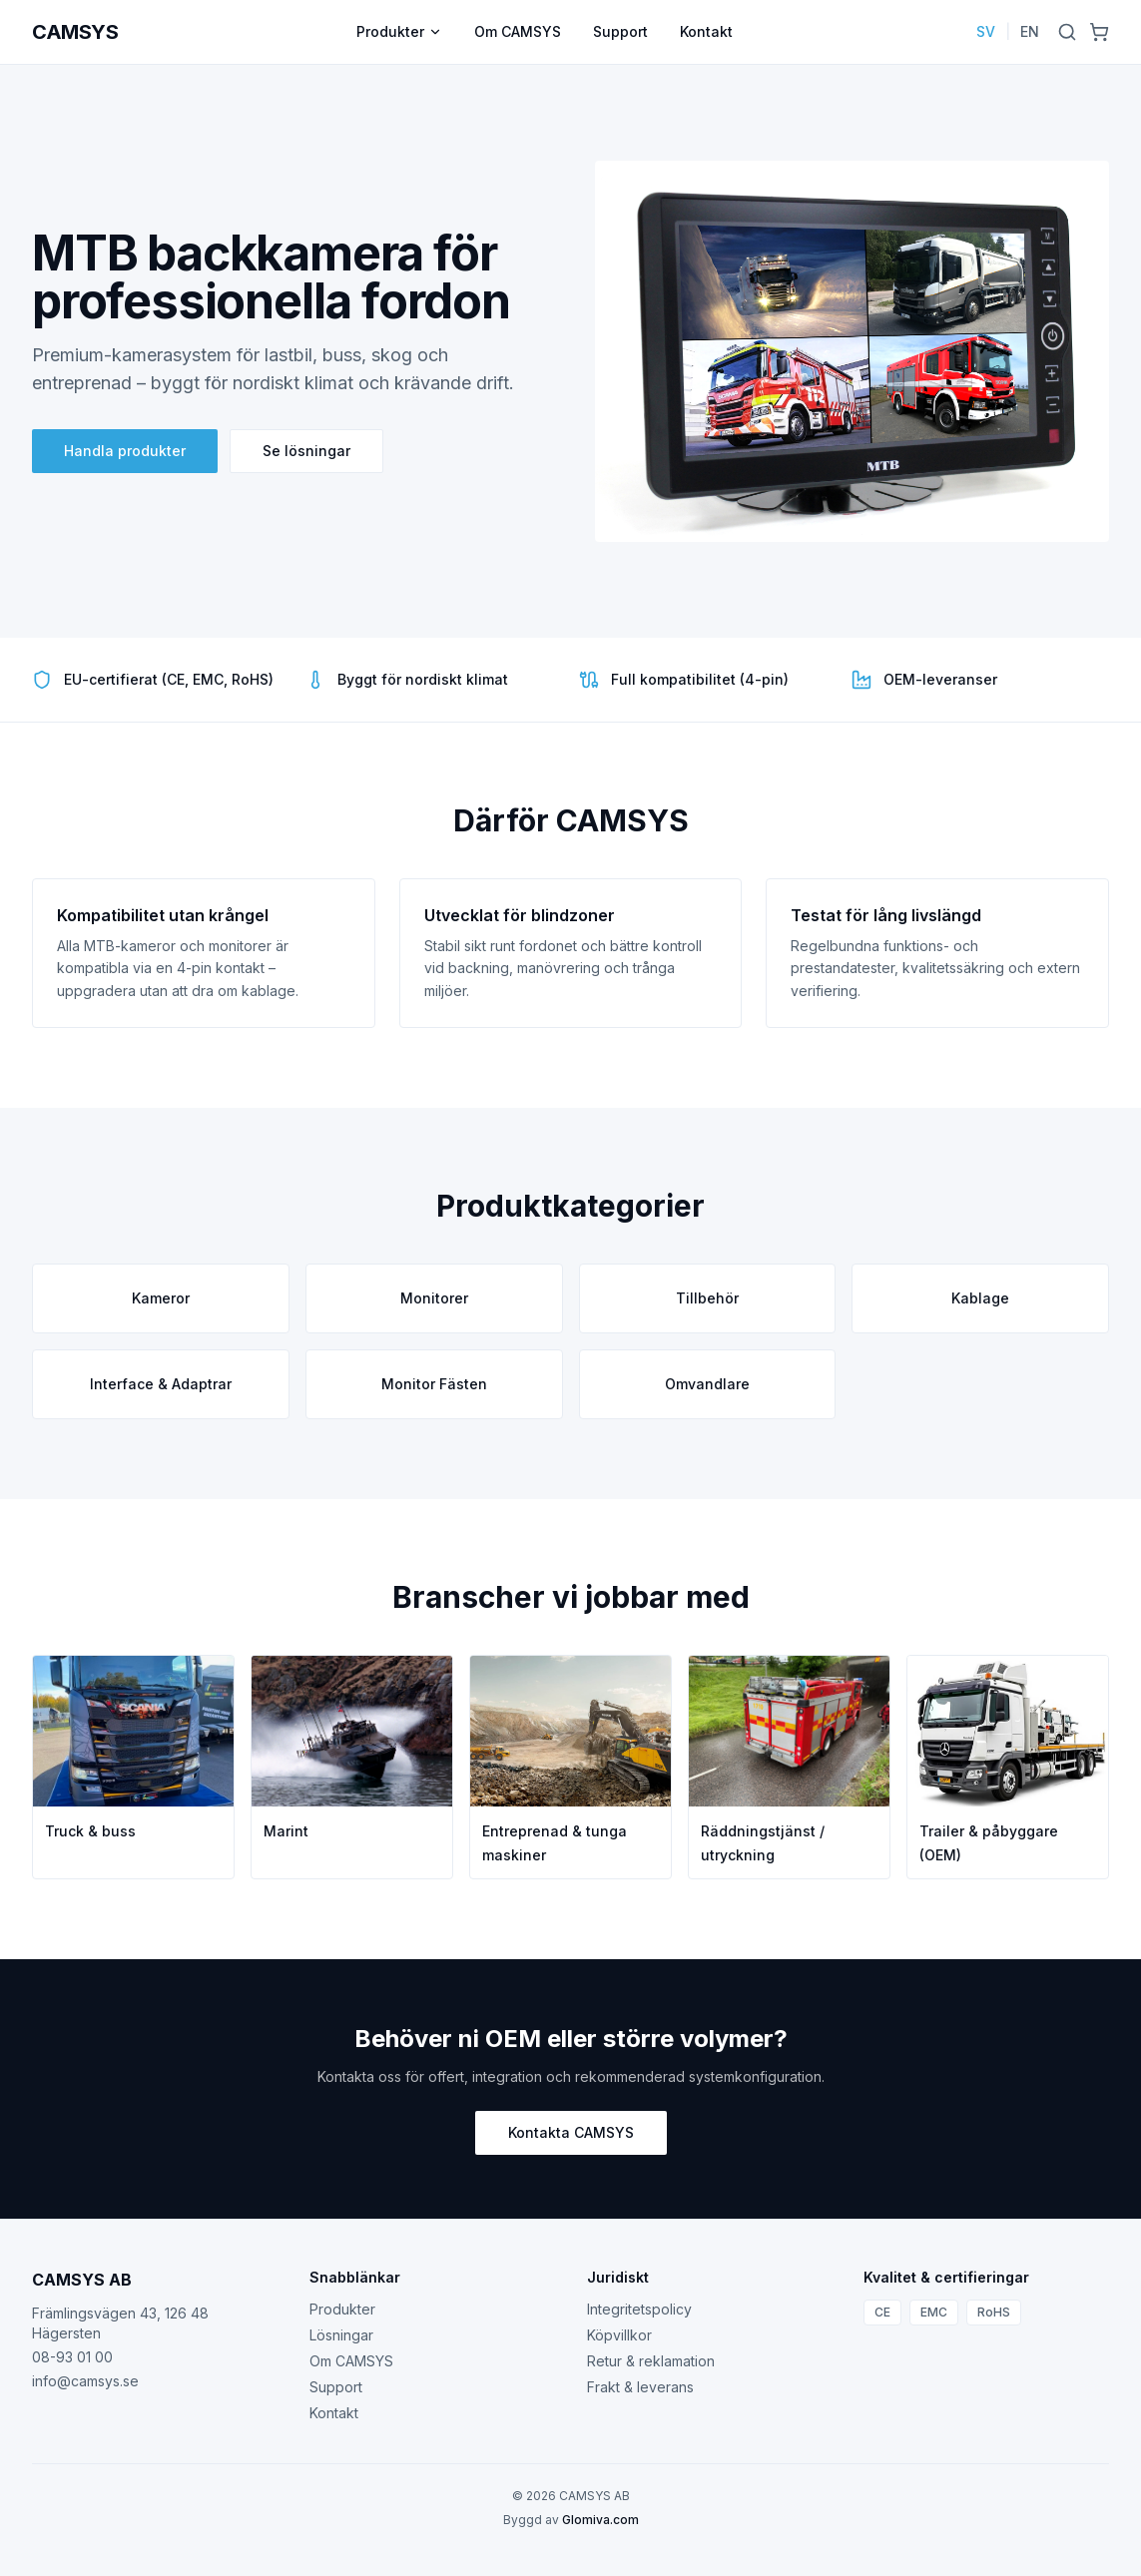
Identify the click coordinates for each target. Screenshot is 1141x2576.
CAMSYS (75, 32)
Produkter (399, 31)
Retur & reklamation (651, 2360)
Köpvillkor (619, 2334)
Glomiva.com (600, 2519)
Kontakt (706, 31)
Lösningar (341, 2334)
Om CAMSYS (517, 31)
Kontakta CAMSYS (571, 2132)
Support (620, 31)
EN (1029, 31)
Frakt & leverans (640, 2386)
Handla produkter (125, 450)
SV (985, 31)
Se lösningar (306, 450)
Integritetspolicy (639, 2309)
